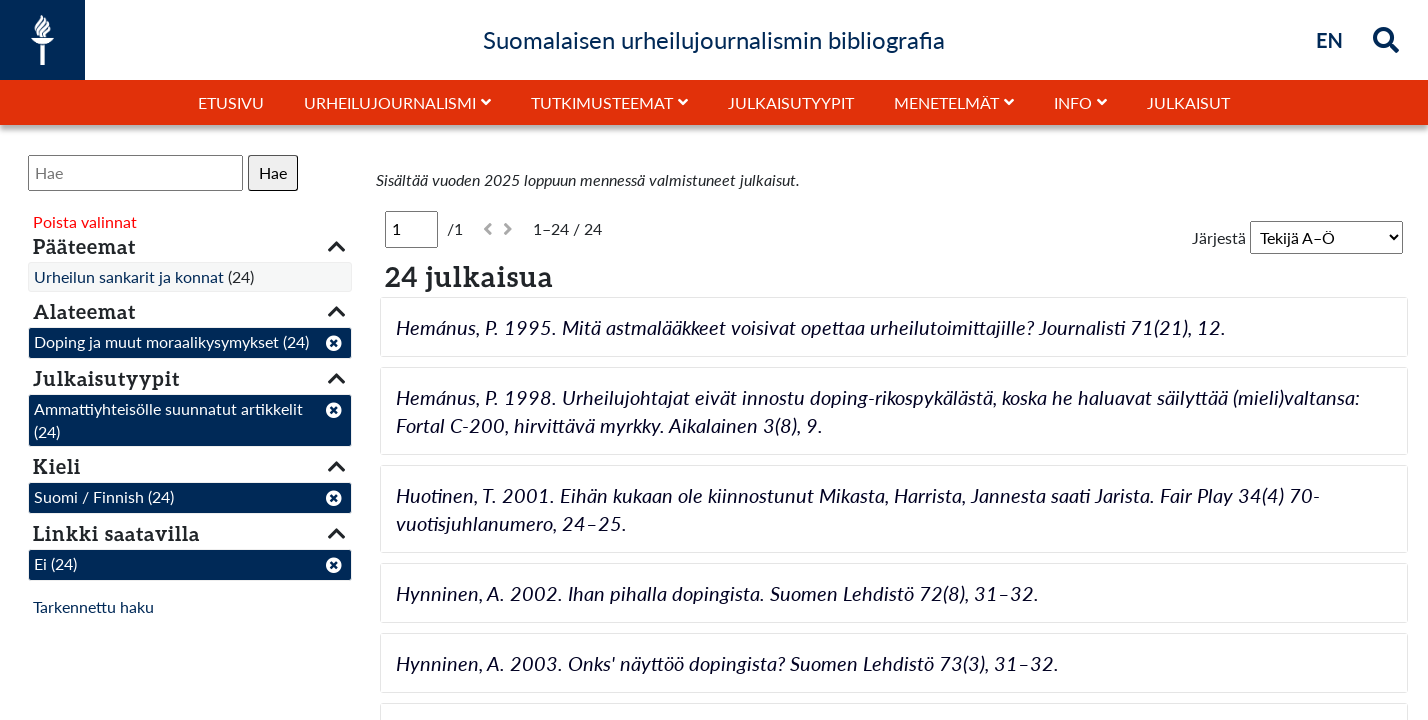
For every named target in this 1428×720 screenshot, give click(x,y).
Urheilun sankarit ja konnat (129, 276)
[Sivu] (411, 229)
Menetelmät (946, 102)
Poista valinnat (85, 221)
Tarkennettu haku (93, 606)
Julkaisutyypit (791, 102)
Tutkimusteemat (602, 102)
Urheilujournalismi (390, 102)
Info (1073, 102)
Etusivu (231, 102)
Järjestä (1219, 237)
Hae (273, 172)
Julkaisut (1188, 102)
